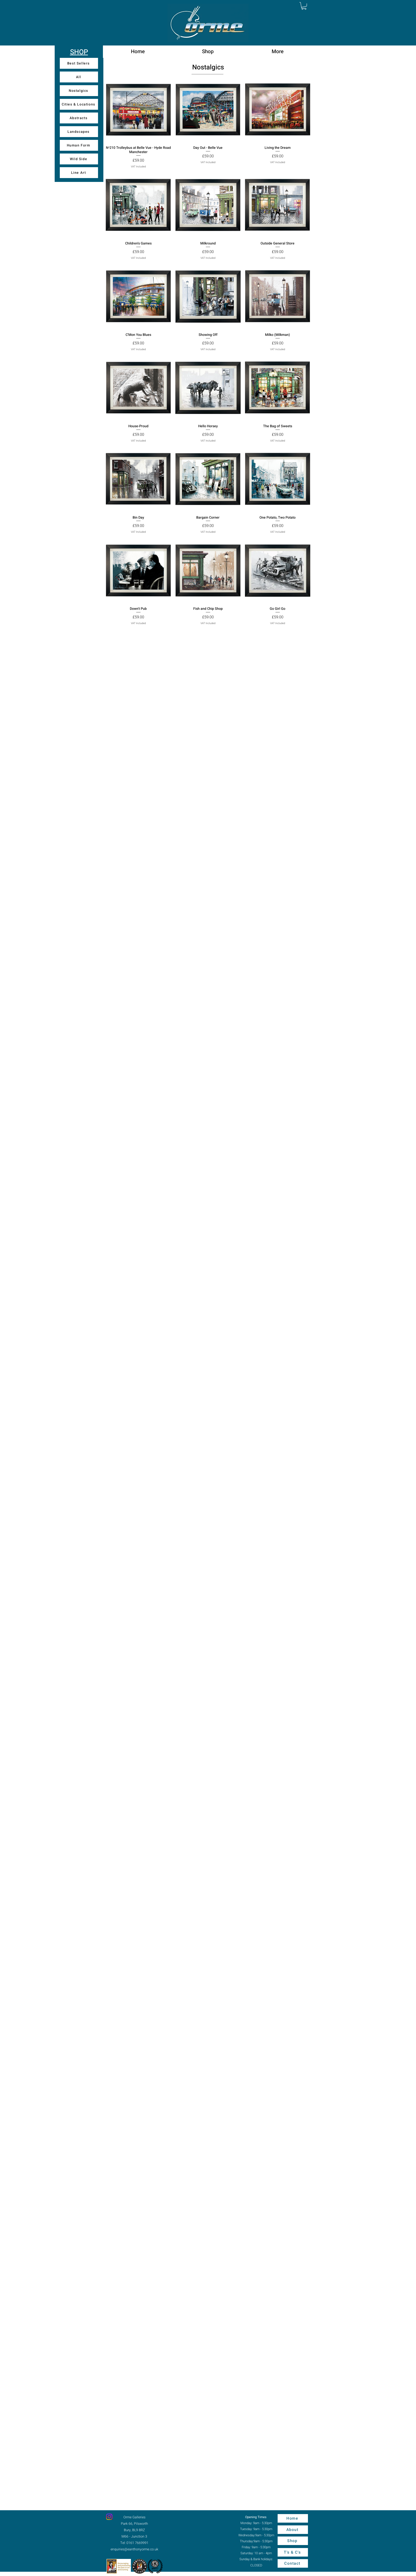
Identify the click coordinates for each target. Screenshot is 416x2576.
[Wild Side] (79, 159)
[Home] (293, 2518)
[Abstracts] (79, 118)
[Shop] (293, 2541)
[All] (79, 77)
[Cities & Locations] (79, 104)
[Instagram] (109, 2517)
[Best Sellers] (79, 63)
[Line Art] (79, 172)
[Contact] (293, 2563)
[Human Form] (79, 145)
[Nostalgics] (79, 90)
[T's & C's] (293, 2552)
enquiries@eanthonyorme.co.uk (134, 2549)
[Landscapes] (79, 131)
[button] (303, 6)
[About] (293, 2529)
